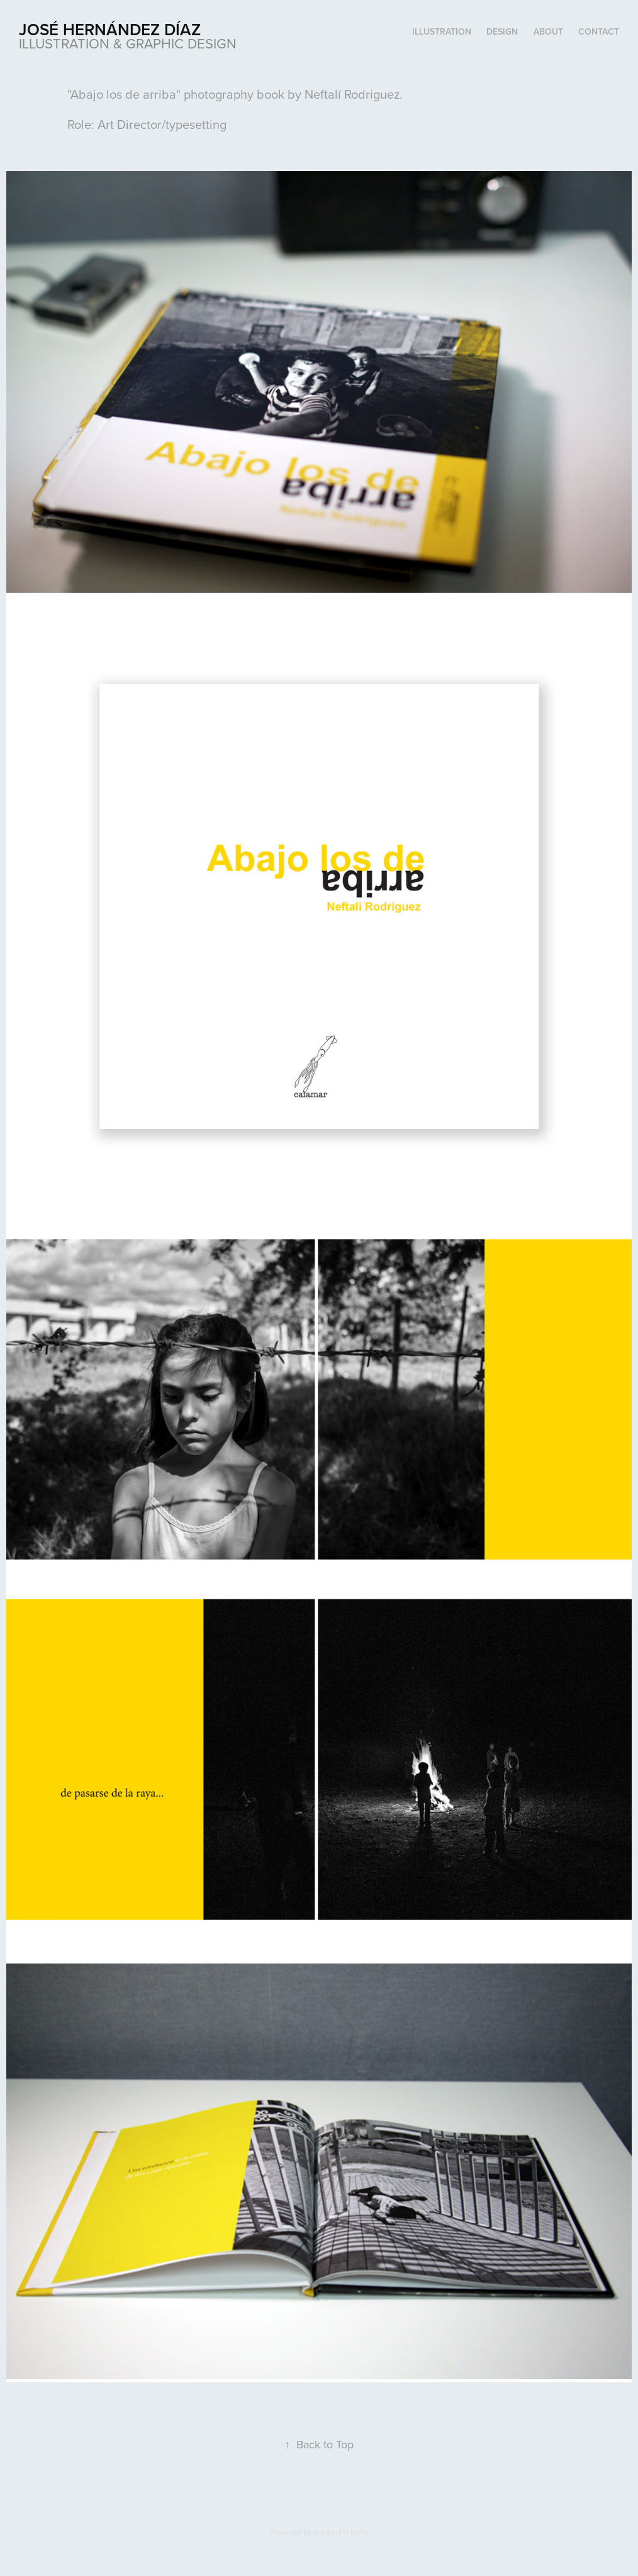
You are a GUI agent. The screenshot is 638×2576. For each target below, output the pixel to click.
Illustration (441, 31)
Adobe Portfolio (340, 2532)
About (548, 31)
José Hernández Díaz (110, 29)
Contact (598, 31)
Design (502, 31)
